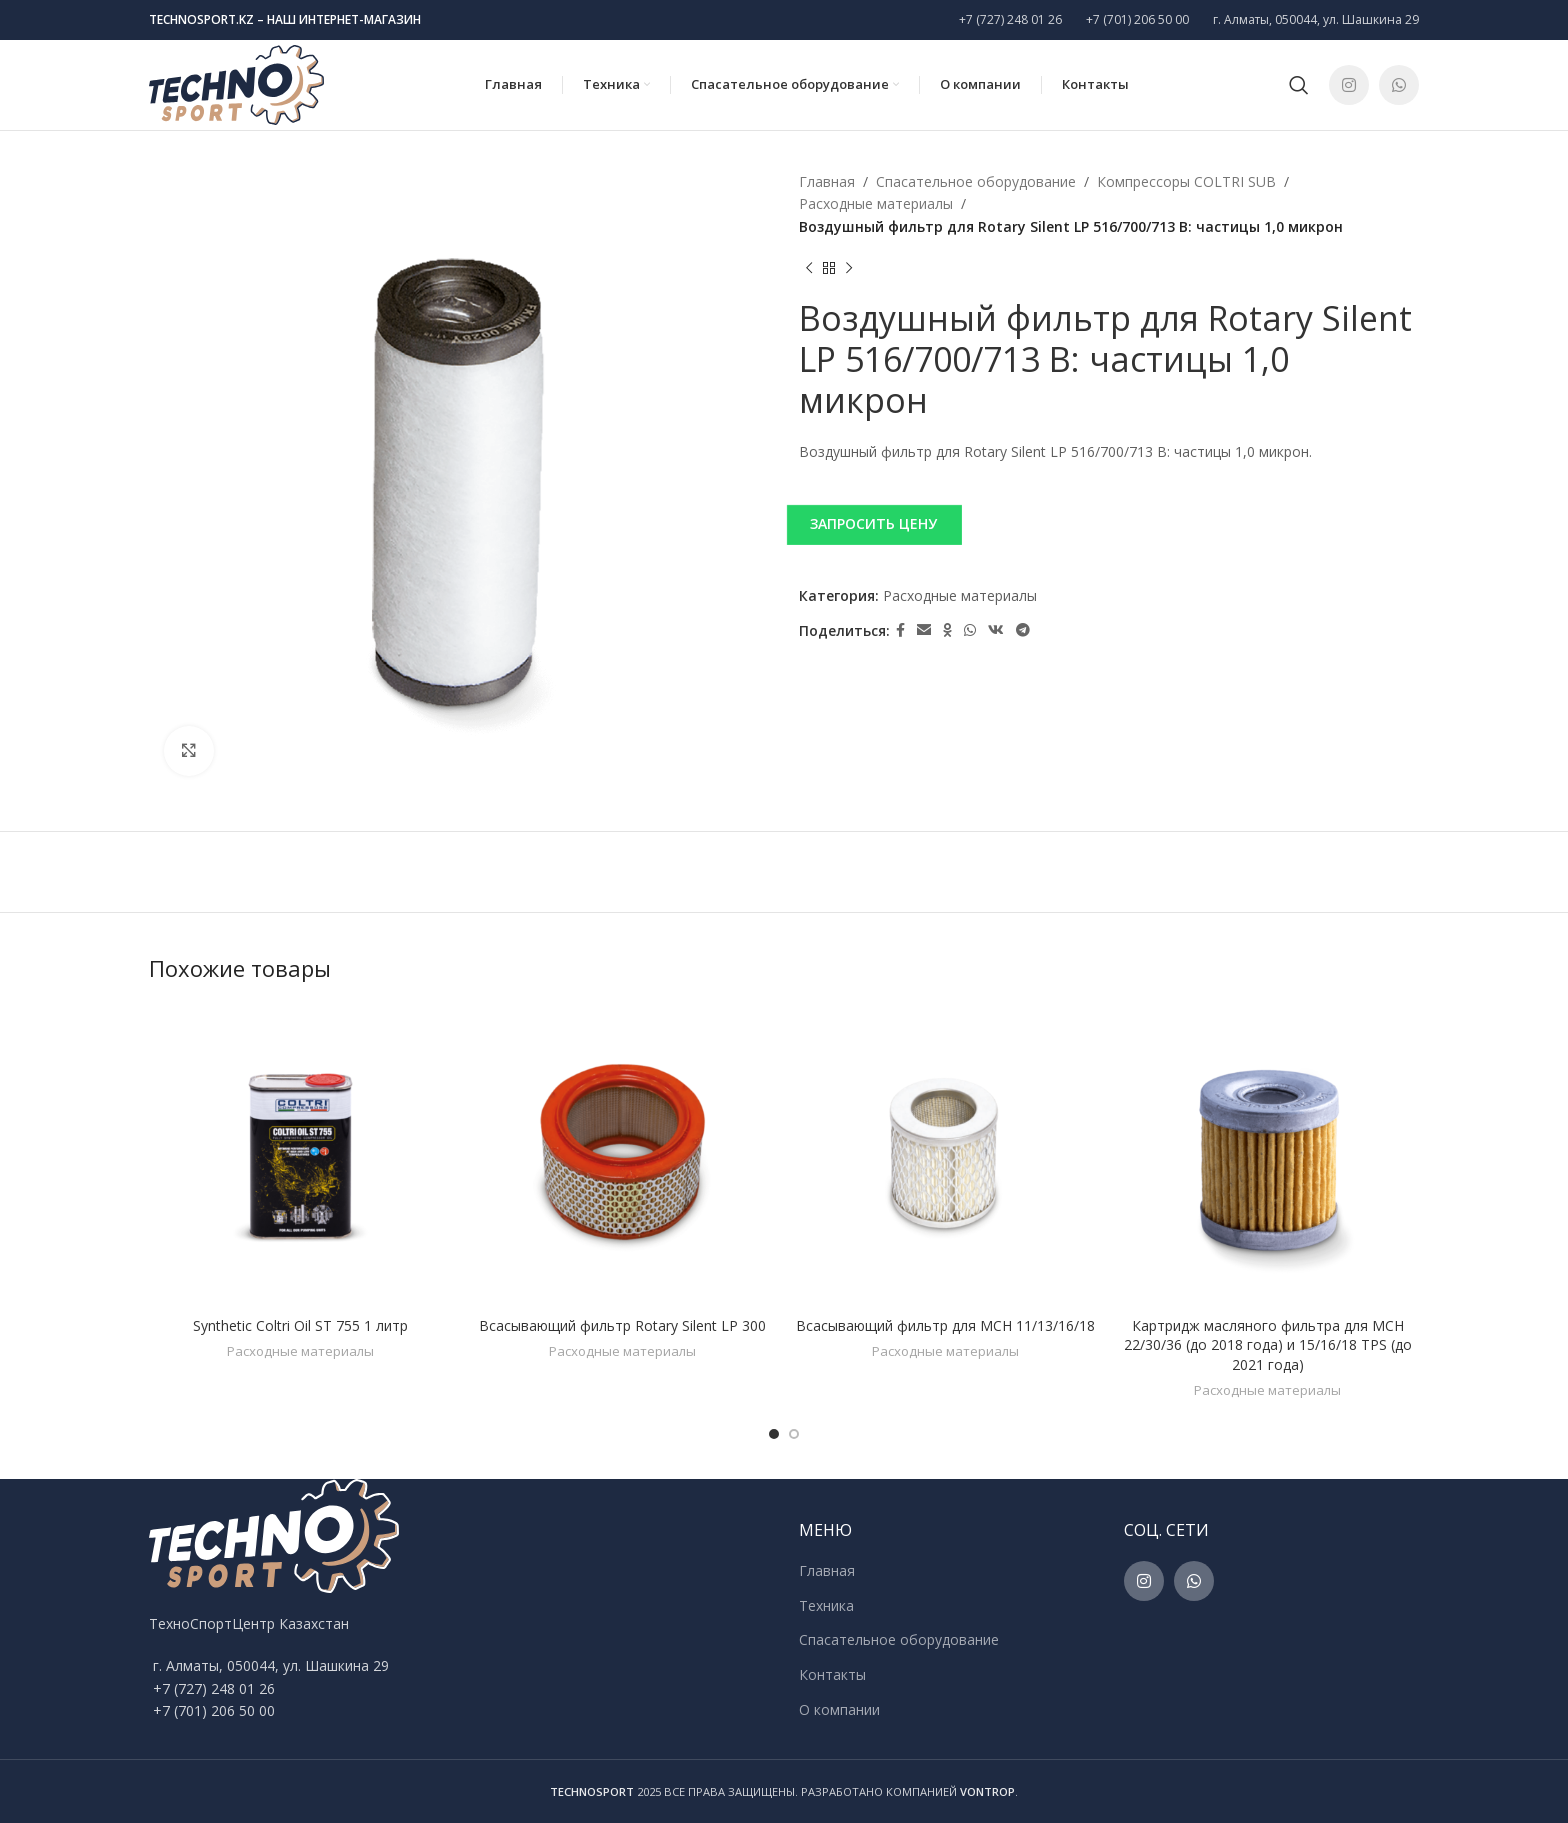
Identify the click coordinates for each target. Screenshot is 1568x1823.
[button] (1109, 524)
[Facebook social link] (900, 630)
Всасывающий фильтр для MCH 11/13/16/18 (945, 1325)
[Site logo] (236, 83)
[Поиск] (1299, 85)
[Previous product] (809, 268)
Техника (826, 1605)
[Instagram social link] (1349, 85)
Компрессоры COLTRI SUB (1186, 181)
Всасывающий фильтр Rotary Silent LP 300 (622, 1325)
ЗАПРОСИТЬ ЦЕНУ (873, 523)
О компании (839, 1709)
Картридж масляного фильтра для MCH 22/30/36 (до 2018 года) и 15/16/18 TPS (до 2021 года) (1268, 1345)
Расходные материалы (876, 203)
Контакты (832, 1674)
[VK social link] (996, 630)
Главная (827, 181)
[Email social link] (924, 630)
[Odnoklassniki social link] (947, 630)
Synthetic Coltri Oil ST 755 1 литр (300, 1325)
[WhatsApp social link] (1399, 85)
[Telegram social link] (1023, 630)
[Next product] (849, 268)
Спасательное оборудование (976, 181)
